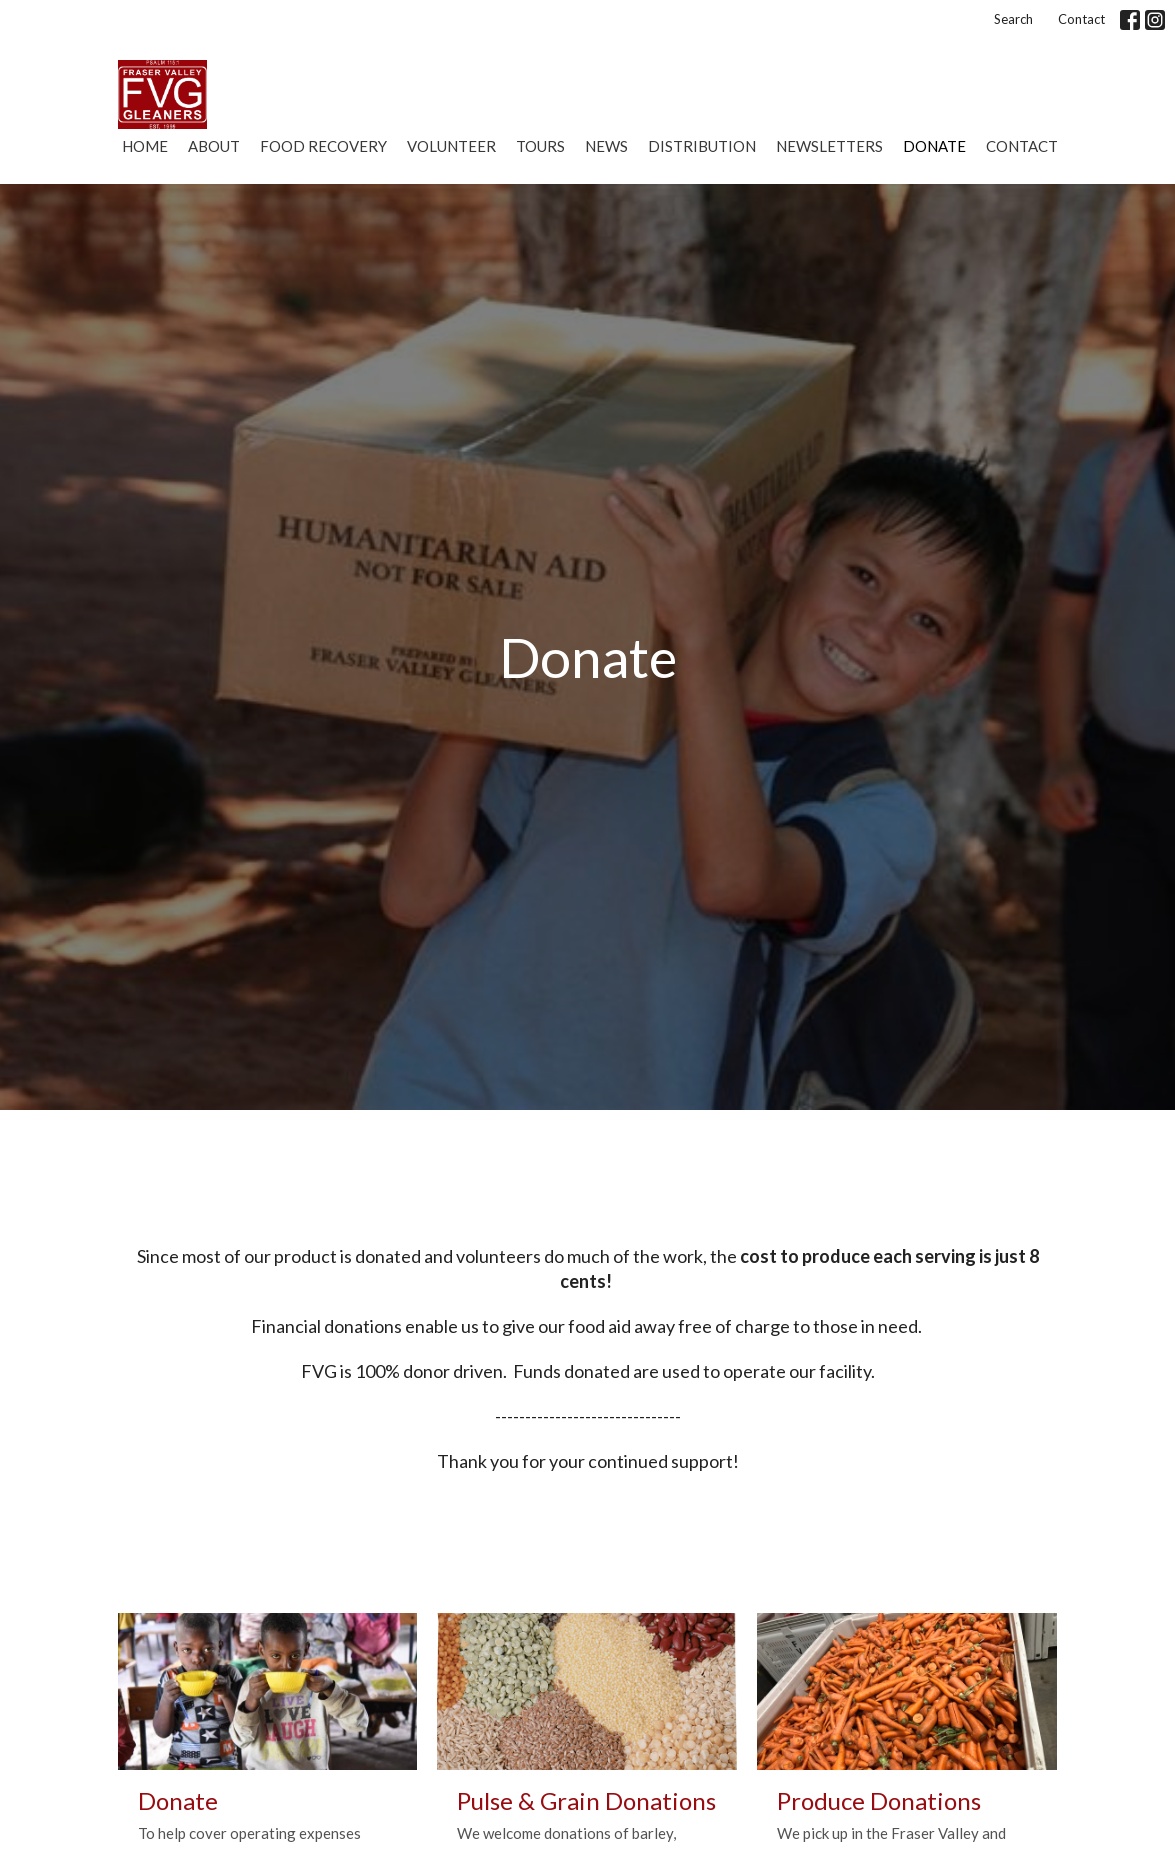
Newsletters (829, 146)
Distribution (702, 146)
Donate (934, 146)
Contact (1081, 19)
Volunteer (451, 146)
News (606, 146)
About (214, 146)
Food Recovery (323, 146)
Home (145, 146)
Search (1013, 19)
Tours (540, 146)
